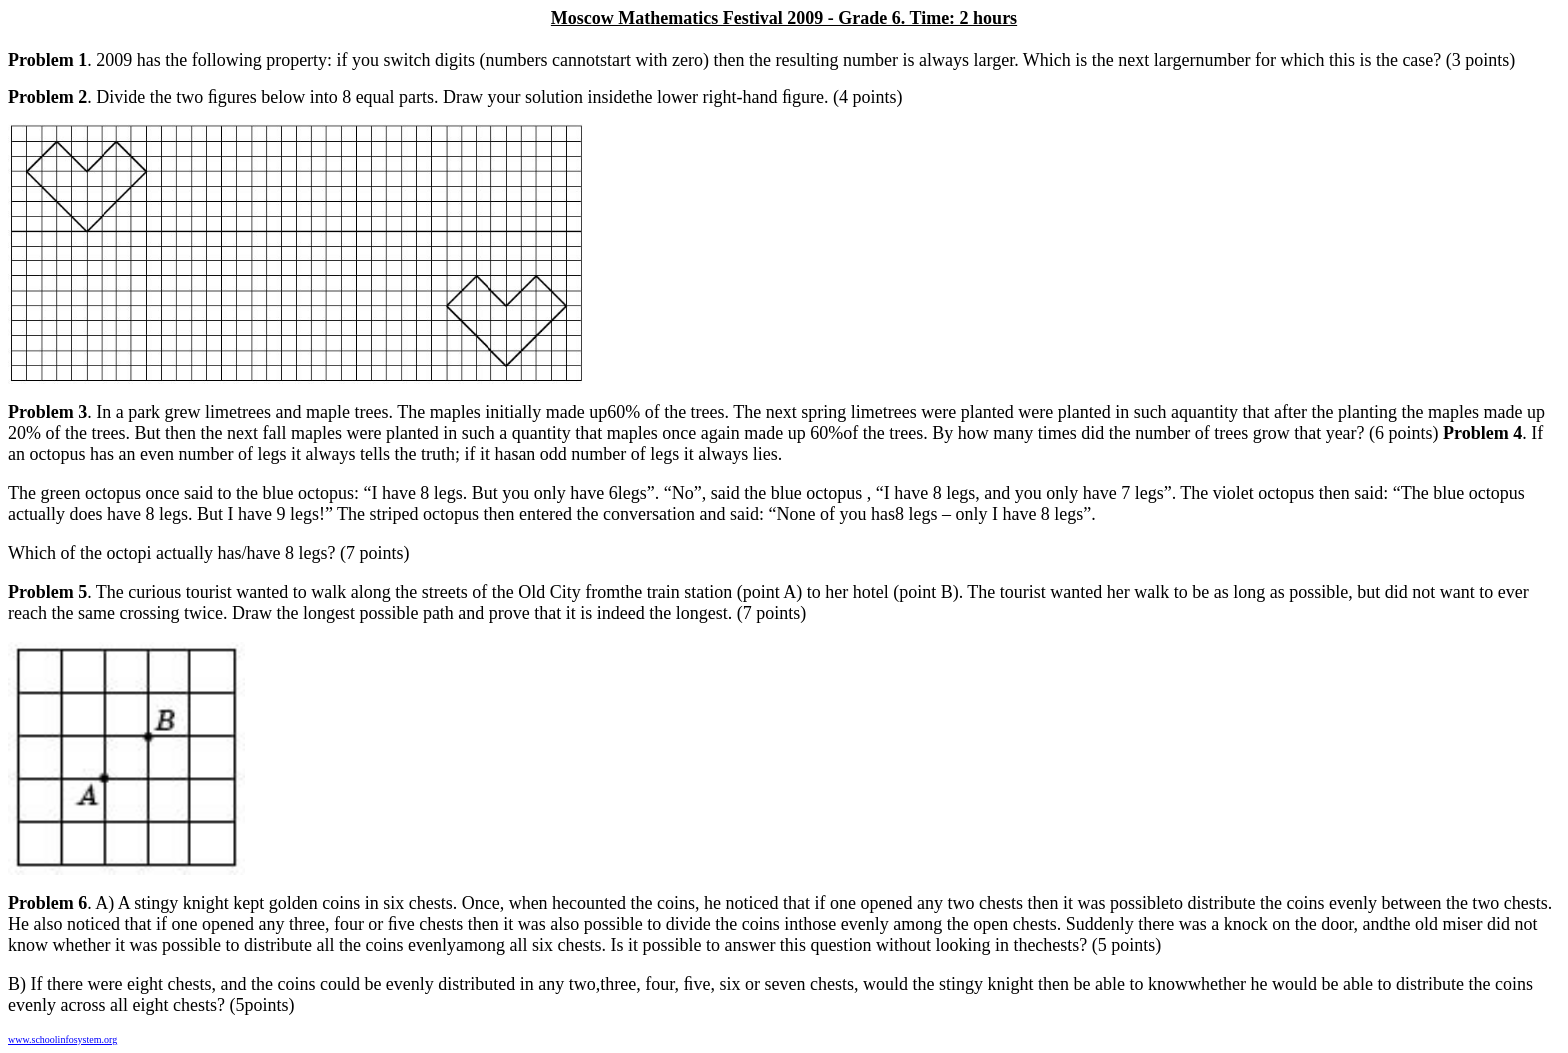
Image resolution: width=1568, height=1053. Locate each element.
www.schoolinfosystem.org (62, 1039)
